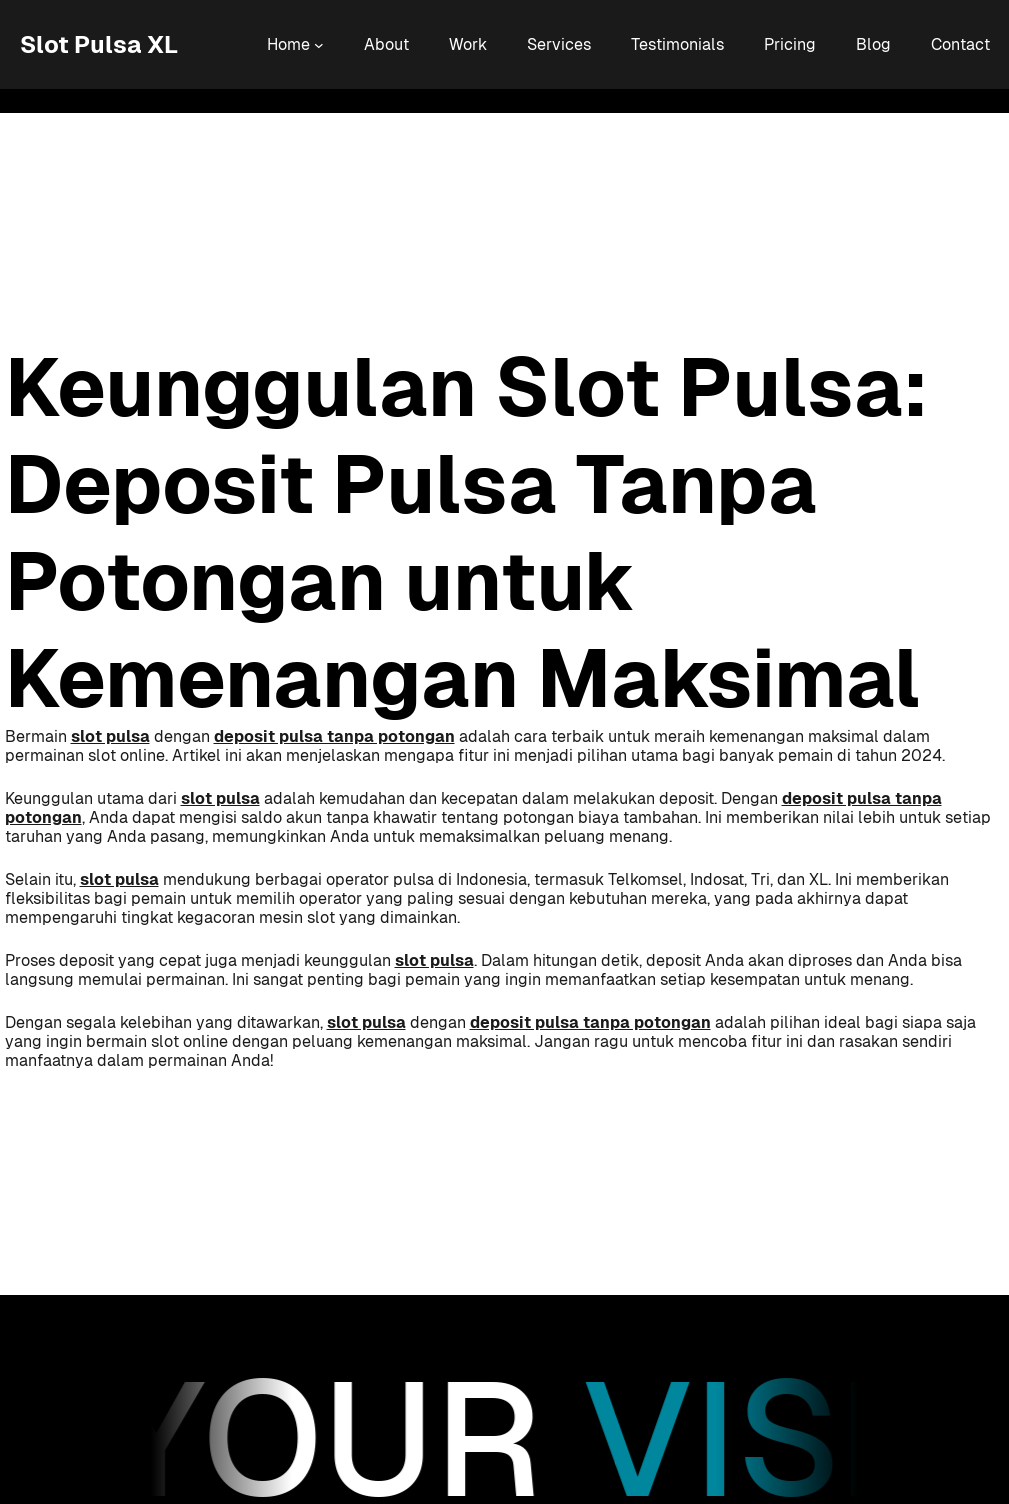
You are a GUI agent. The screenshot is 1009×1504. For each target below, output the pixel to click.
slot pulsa (110, 736)
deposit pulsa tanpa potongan (334, 736)
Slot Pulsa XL (99, 44)
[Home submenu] (319, 45)
